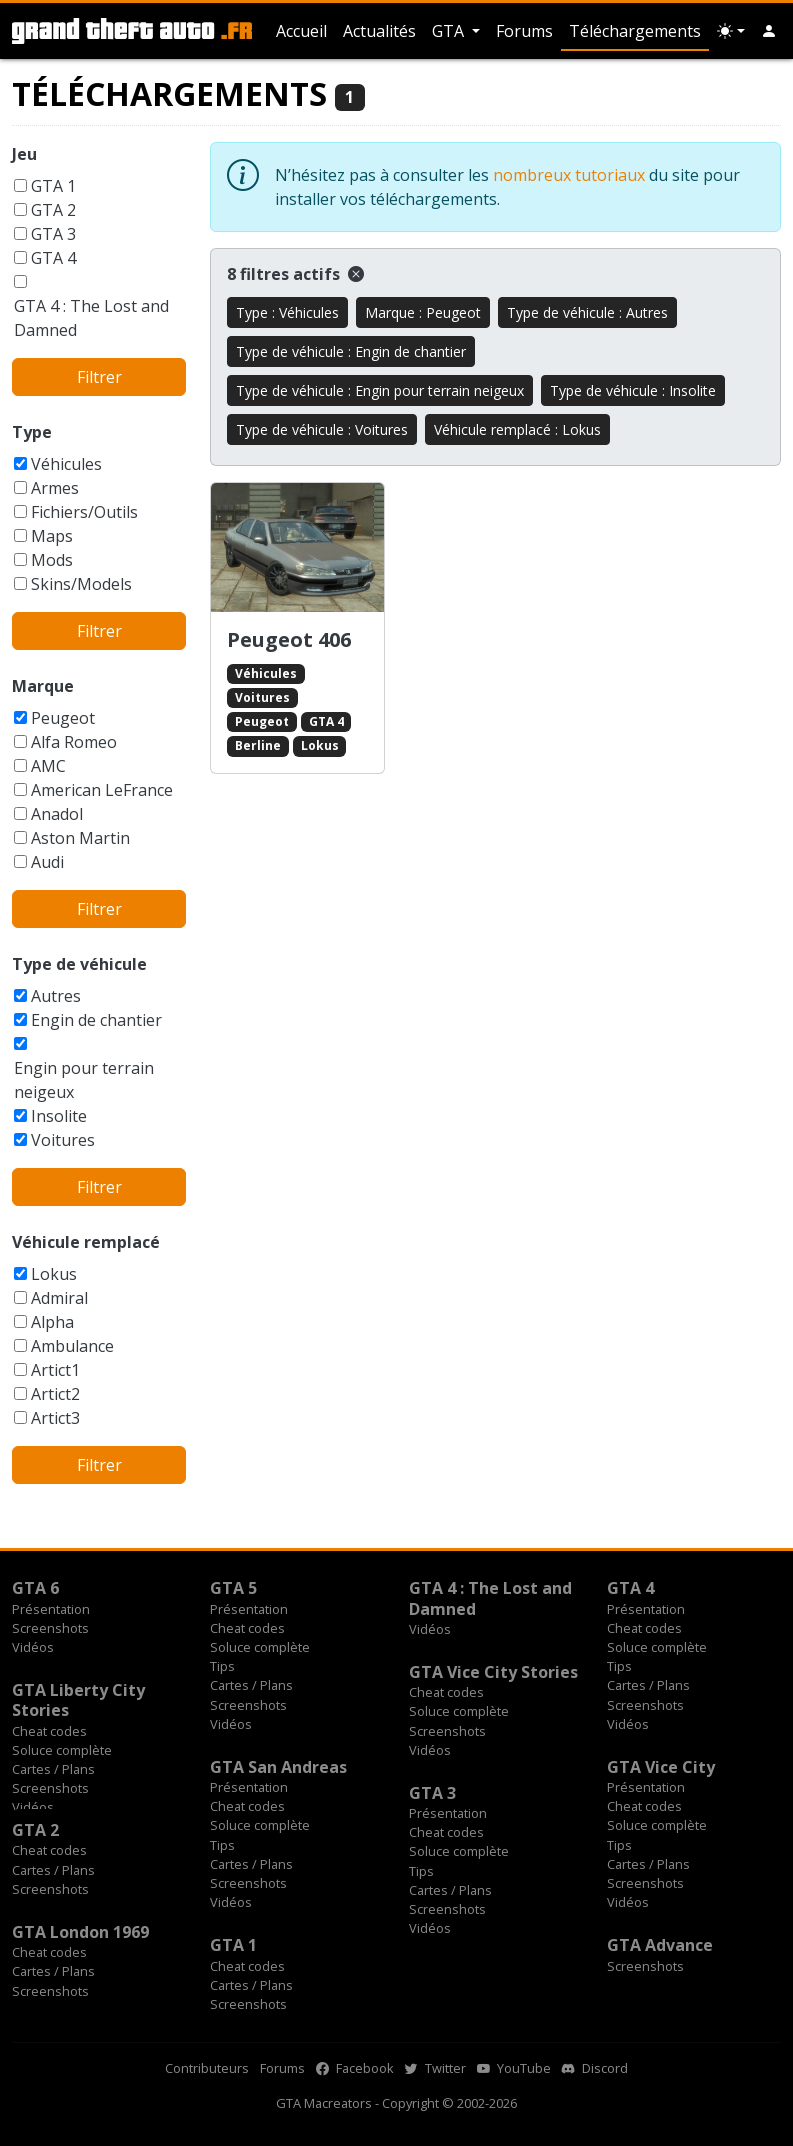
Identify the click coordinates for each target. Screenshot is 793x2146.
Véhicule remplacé (86, 1242)
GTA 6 (35, 1588)
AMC (48, 766)
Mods (52, 560)
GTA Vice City (661, 1767)
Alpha (52, 1322)
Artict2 (55, 1394)
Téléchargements (635, 31)
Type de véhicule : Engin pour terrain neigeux (380, 390)
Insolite (59, 1116)
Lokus (54, 1274)
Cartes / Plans (251, 1685)
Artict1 (55, 1370)
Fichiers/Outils (84, 512)
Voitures (63, 1140)
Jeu (24, 154)
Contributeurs (207, 2068)
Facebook (355, 2068)
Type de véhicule (79, 964)
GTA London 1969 (80, 1932)
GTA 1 (53, 186)
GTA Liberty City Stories (78, 1700)
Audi (47, 862)
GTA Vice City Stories (493, 1672)
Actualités (379, 31)
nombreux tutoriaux (569, 175)
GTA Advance (660, 1945)
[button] (769, 31)
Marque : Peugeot (423, 312)
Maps (52, 536)
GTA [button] (450, 31)
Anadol (57, 814)
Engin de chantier (96, 1020)
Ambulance (72, 1346)
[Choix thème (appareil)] (731, 31)
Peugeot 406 (289, 639)
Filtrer (99, 377)
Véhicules (66, 464)
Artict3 (55, 1418)
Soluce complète (260, 1647)
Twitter (435, 2068)
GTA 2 (53, 210)
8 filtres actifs (295, 274)
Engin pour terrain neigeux (84, 1080)
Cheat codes (247, 1628)
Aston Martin (80, 838)
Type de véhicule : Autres (587, 312)
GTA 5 (233, 1588)
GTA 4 (53, 258)
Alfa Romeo (74, 742)
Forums (524, 31)
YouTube (514, 2068)
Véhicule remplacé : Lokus (517, 429)
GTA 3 (53, 234)
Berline (258, 745)
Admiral (59, 1298)
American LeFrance (102, 790)
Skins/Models (81, 584)
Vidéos (33, 1647)
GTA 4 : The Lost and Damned (91, 318)
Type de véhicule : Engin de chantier (351, 351)
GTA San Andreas (278, 1767)
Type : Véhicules (287, 312)
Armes (55, 488)
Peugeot (63, 718)
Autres (56, 996)
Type (32, 432)
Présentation (51, 1609)
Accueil (301, 31)
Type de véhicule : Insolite (633, 390)
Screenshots (50, 1628)
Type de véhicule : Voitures (322, 429)
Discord (595, 2068)
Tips (222, 1666)
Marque (43, 686)
